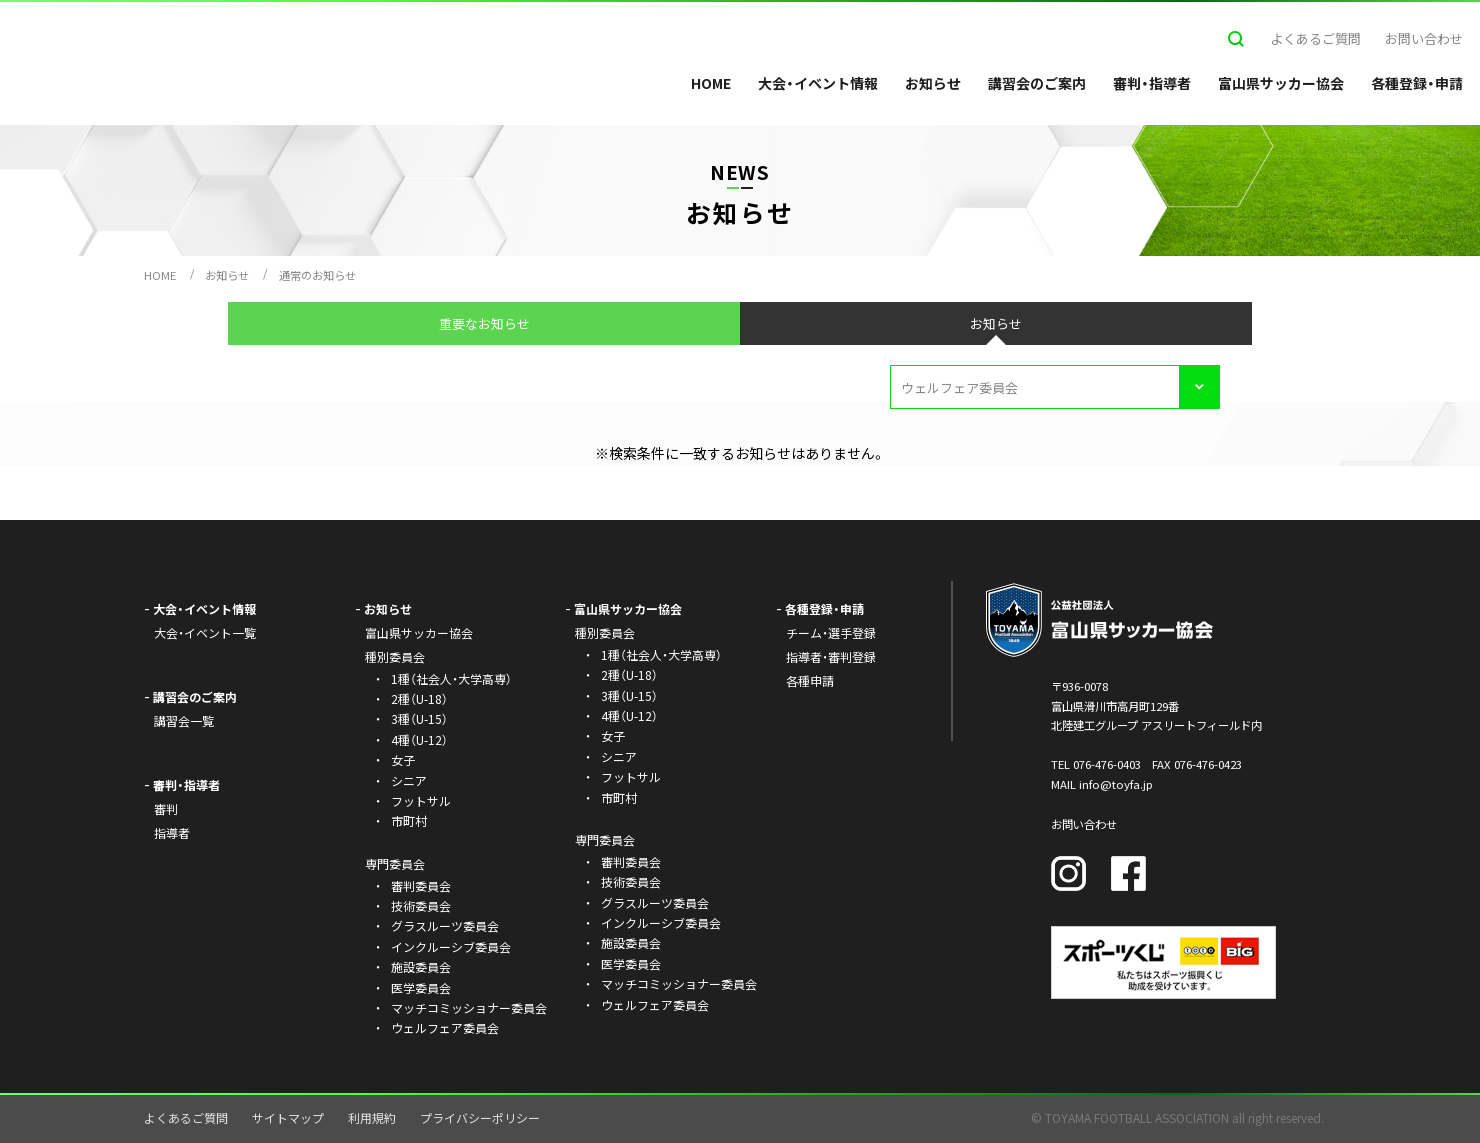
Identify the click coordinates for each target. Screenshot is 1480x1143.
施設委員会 (421, 966)
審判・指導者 (1152, 83)
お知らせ (933, 83)
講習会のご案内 (1037, 83)
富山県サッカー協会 (1281, 83)
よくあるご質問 (1315, 38)
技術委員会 (421, 905)
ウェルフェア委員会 (445, 1027)
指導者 (172, 832)
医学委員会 (421, 987)
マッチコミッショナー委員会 (469, 1007)
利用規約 (372, 1117)
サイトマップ (288, 1117)
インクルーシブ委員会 (451, 946)
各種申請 (810, 680)
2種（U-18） (419, 698)
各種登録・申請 (1417, 83)
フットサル (421, 800)
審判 (166, 808)
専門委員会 (605, 839)
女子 (403, 759)
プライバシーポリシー (480, 1117)
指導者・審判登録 (831, 656)
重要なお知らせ (484, 323)
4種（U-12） (419, 739)
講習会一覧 (184, 720)
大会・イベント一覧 (205, 632)
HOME (711, 83)
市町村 (409, 820)
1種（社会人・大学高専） (451, 678)
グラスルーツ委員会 (445, 925)
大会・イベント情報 (818, 83)
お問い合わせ (1424, 38)
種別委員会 (605, 632)
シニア (409, 780)
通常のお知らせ (317, 275)
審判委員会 (421, 885)
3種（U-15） (419, 718)
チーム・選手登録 (831, 632)
